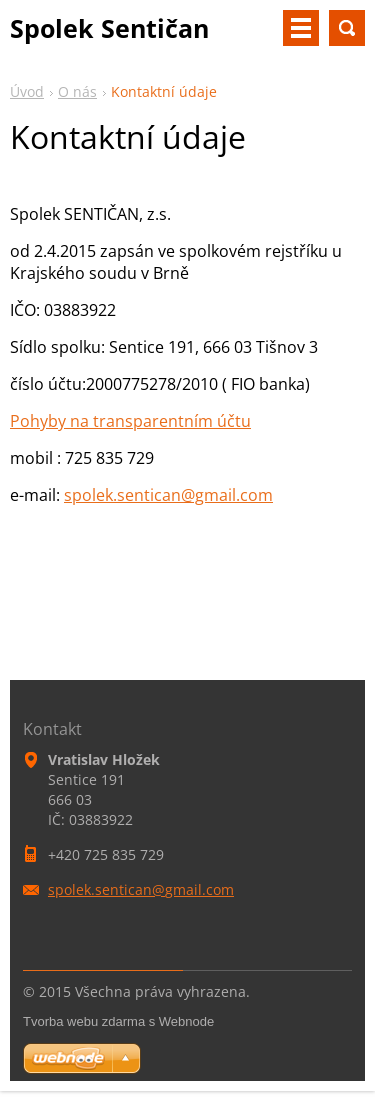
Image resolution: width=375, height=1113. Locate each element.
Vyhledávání (347, 28)
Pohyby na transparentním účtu (130, 421)
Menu (301, 28)
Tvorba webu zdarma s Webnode (118, 1021)
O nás (77, 91)
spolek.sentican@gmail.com (168, 495)
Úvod (27, 91)
